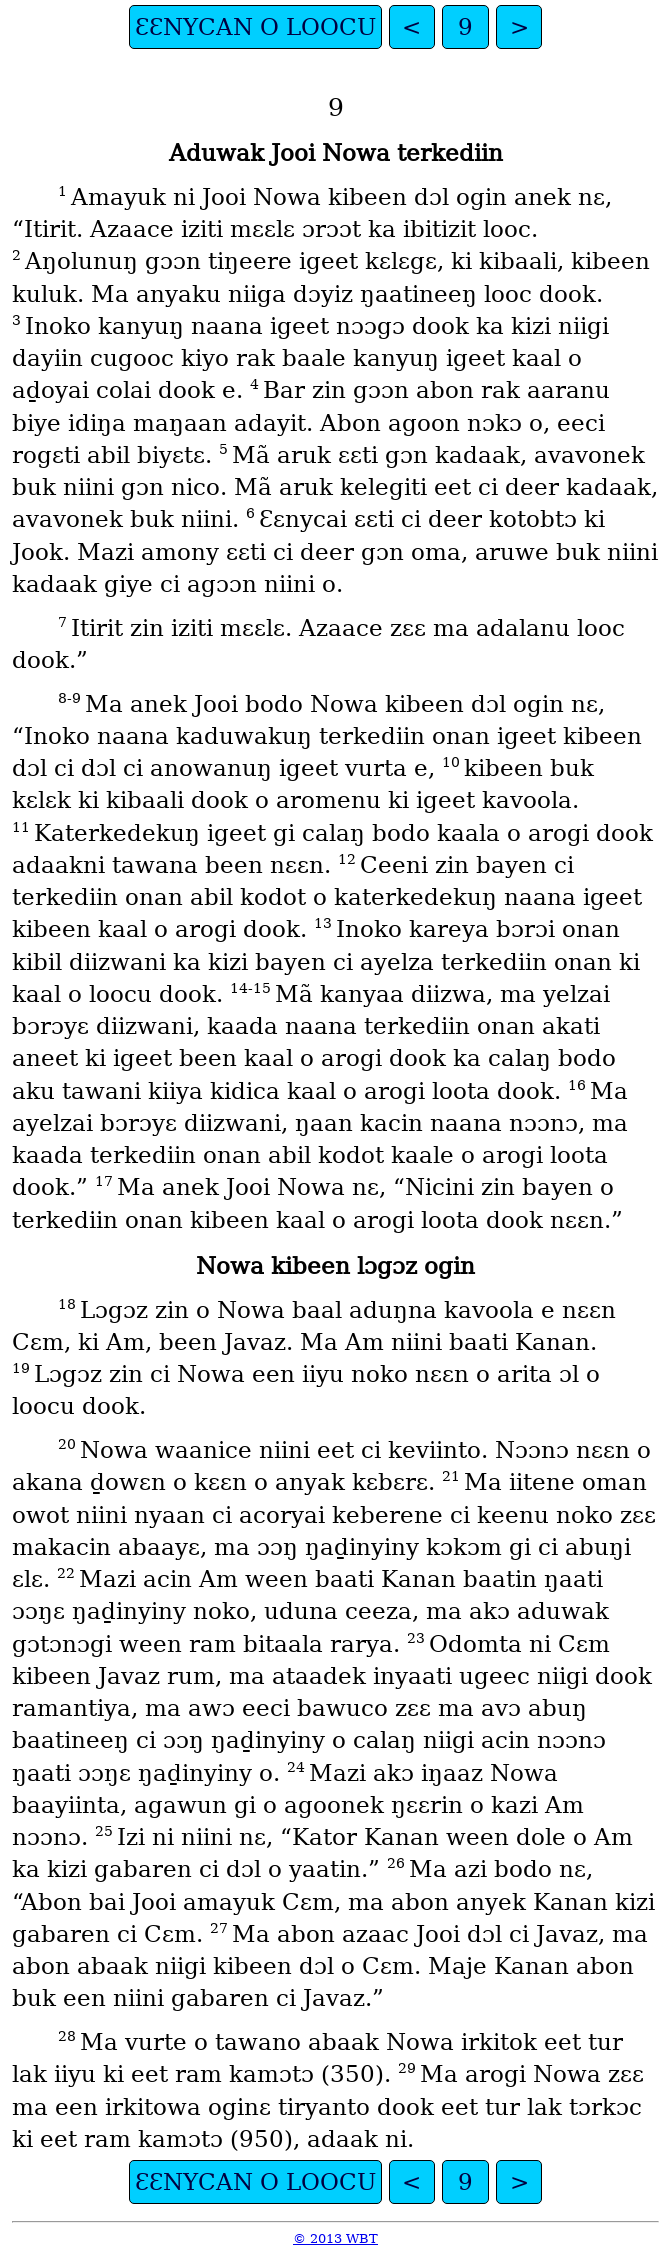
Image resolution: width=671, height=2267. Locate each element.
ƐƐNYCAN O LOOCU (255, 27)
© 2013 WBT (335, 2238)
